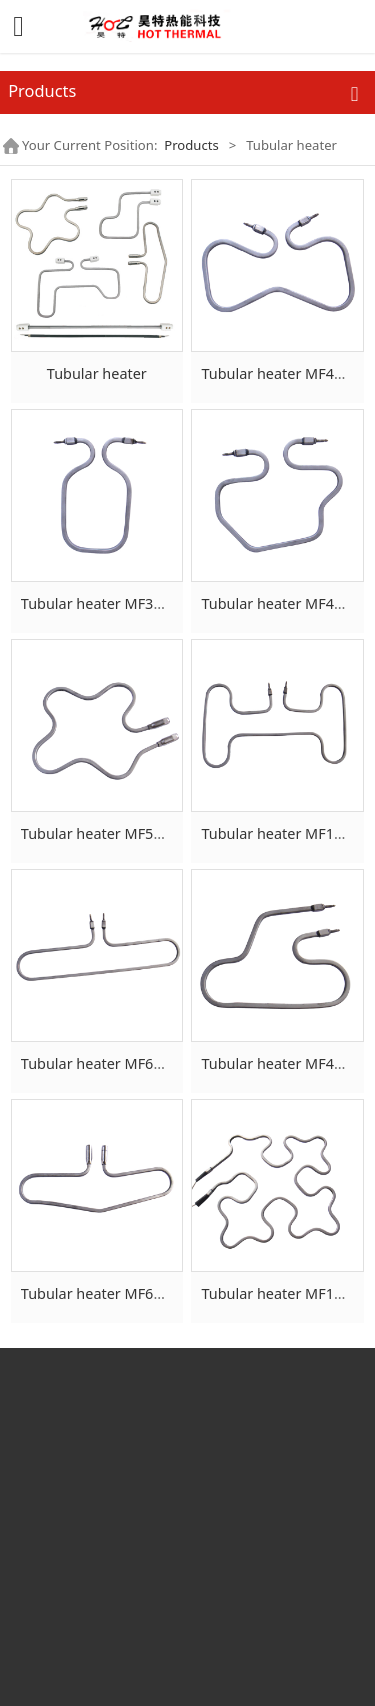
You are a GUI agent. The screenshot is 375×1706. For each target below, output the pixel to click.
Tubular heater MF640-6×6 (110, 1063)
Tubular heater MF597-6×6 (110, 833)
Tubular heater (97, 373)
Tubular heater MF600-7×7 (110, 1293)
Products (191, 145)
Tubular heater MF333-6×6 (110, 603)
